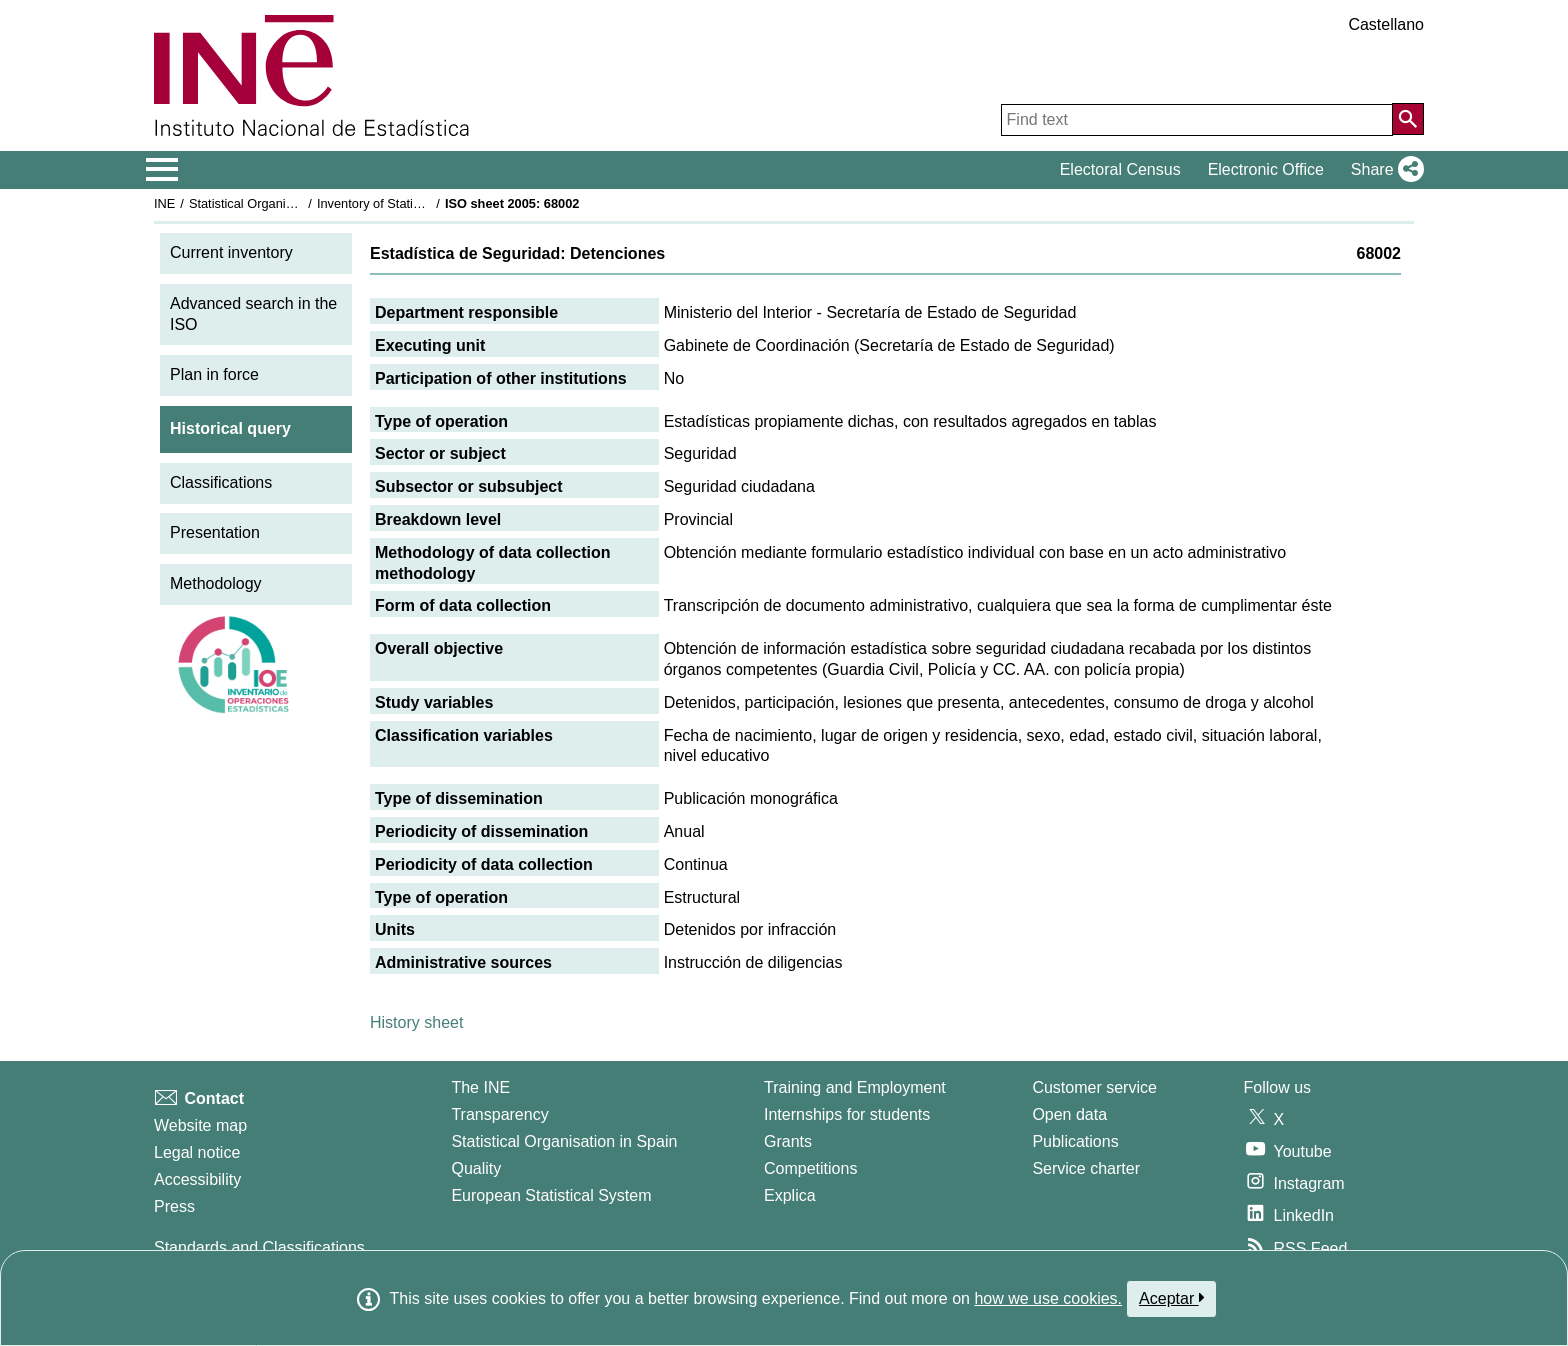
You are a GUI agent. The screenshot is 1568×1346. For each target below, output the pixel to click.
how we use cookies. (1048, 1298)
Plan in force (214, 374)
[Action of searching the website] (1408, 119)
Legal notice (197, 1152)
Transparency (499, 1114)
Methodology (216, 583)
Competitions (810, 1168)
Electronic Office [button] (1266, 169)
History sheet (416, 1022)
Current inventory (231, 252)
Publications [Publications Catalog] (1075, 1141)
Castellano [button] (1386, 24)
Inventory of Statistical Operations (412, 203)
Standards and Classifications (259, 1247)
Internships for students (847, 1114)
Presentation (215, 532)
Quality (476, 1168)
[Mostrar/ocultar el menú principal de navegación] (162, 170)
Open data (1069, 1114)
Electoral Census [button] (1120, 169)
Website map (200, 1125)
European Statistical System (551, 1195)
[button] (1383, 170)
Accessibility (197, 1179)
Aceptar (1171, 1298)
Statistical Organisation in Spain (279, 203)
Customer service (1094, 1087)
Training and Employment (855, 1087)
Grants (788, 1141)
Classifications (221, 482)
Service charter (1086, 1168)
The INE (480, 1087)
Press (174, 1206)
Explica (790, 1195)
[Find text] (1197, 120)
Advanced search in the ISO (253, 314)
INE (164, 203)
